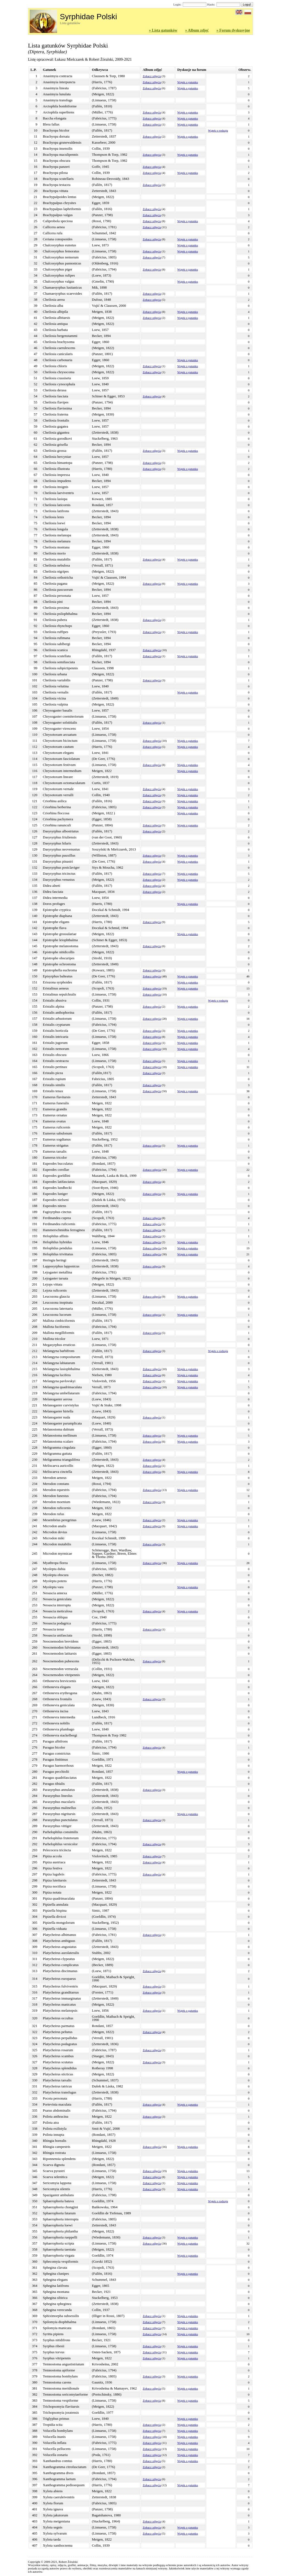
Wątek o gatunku (187, 82)
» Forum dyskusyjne (233, 30)
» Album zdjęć (197, 30)
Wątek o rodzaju (218, 130)
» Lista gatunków (163, 30)
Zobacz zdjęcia (152, 76)
